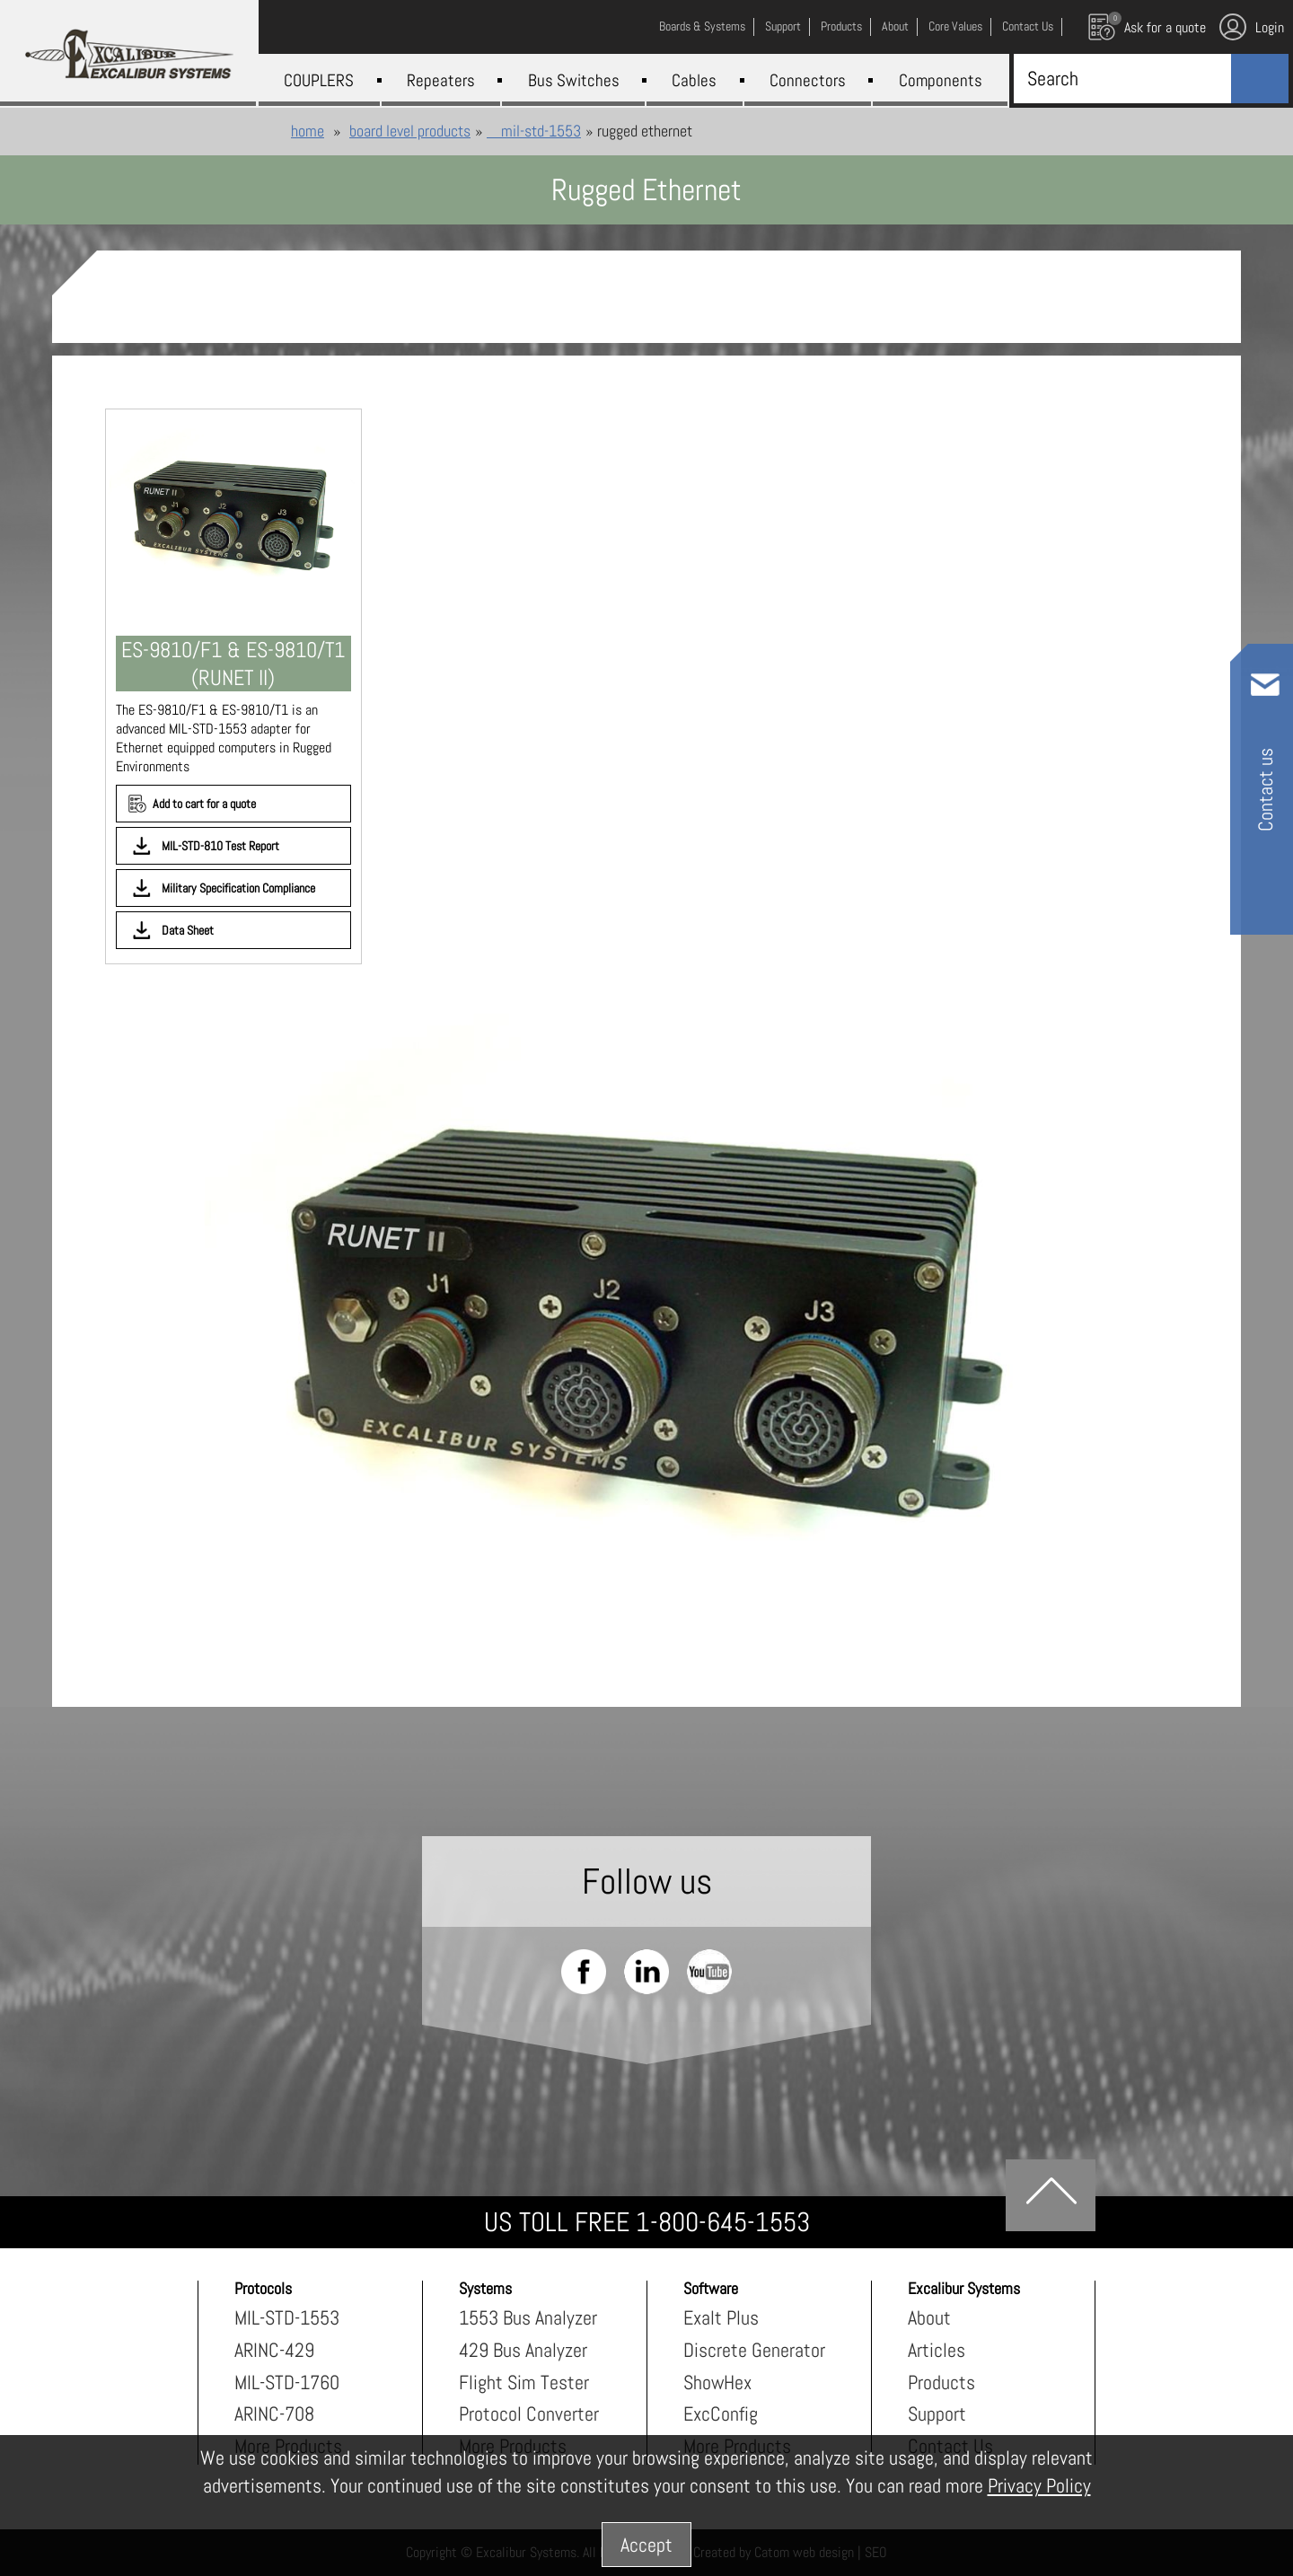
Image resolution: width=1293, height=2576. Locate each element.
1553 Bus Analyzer (528, 2317)
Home (307, 130)
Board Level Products (410, 130)
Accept (646, 2544)
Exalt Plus (721, 2317)
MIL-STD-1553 (534, 130)
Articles (936, 2349)
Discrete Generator (754, 2349)
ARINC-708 (274, 2413)
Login (1251, 26)
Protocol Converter (529, 2413)
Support (937, 2413)
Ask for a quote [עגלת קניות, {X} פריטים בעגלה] (1147, 26)
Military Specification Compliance (238, 888)
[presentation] (646, 1314)
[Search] (1118, 78)
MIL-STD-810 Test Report (220, 846)
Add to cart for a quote (204, 804)
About (929, 2317)
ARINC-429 (274, 2349)
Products (941, 2382)
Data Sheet (188, 930)
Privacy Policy (1039, 2485)
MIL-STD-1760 (286, 2382)
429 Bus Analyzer (523, 2349)
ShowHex (717, 2382)
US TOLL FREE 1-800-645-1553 (647, 2222)
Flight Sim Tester (524, 2382)
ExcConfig (720, 2413)
